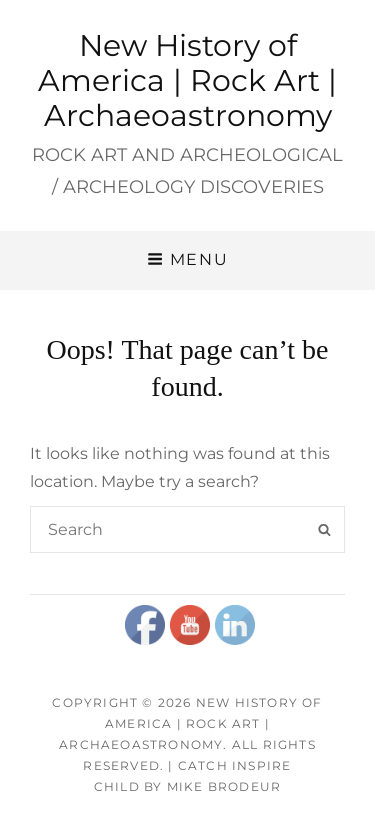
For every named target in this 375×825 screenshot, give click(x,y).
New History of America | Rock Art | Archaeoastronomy (187, 80)
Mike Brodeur (224, 786)
